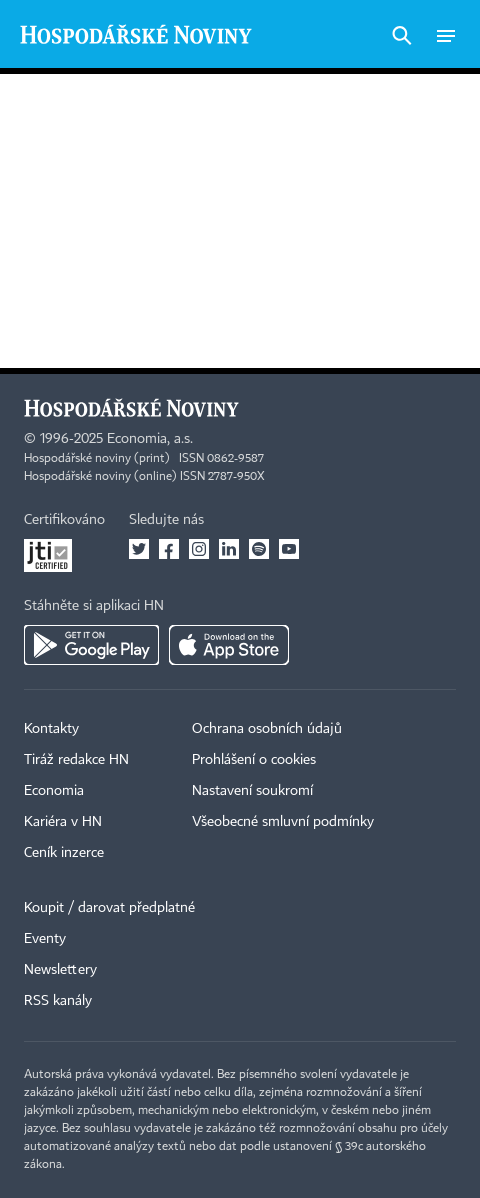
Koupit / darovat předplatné (109, 908)
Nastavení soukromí (252, 791)
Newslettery (60, 970)
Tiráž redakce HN (76, 760)
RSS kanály (58, 1001)
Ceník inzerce (64, 853)
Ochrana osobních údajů (267, 729)
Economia (54, 791)
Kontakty (51, 729)
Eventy (45, 939)
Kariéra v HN (63, 822)
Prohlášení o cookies (254, 760)
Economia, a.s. (150, 439)
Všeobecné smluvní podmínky (283, 822)
